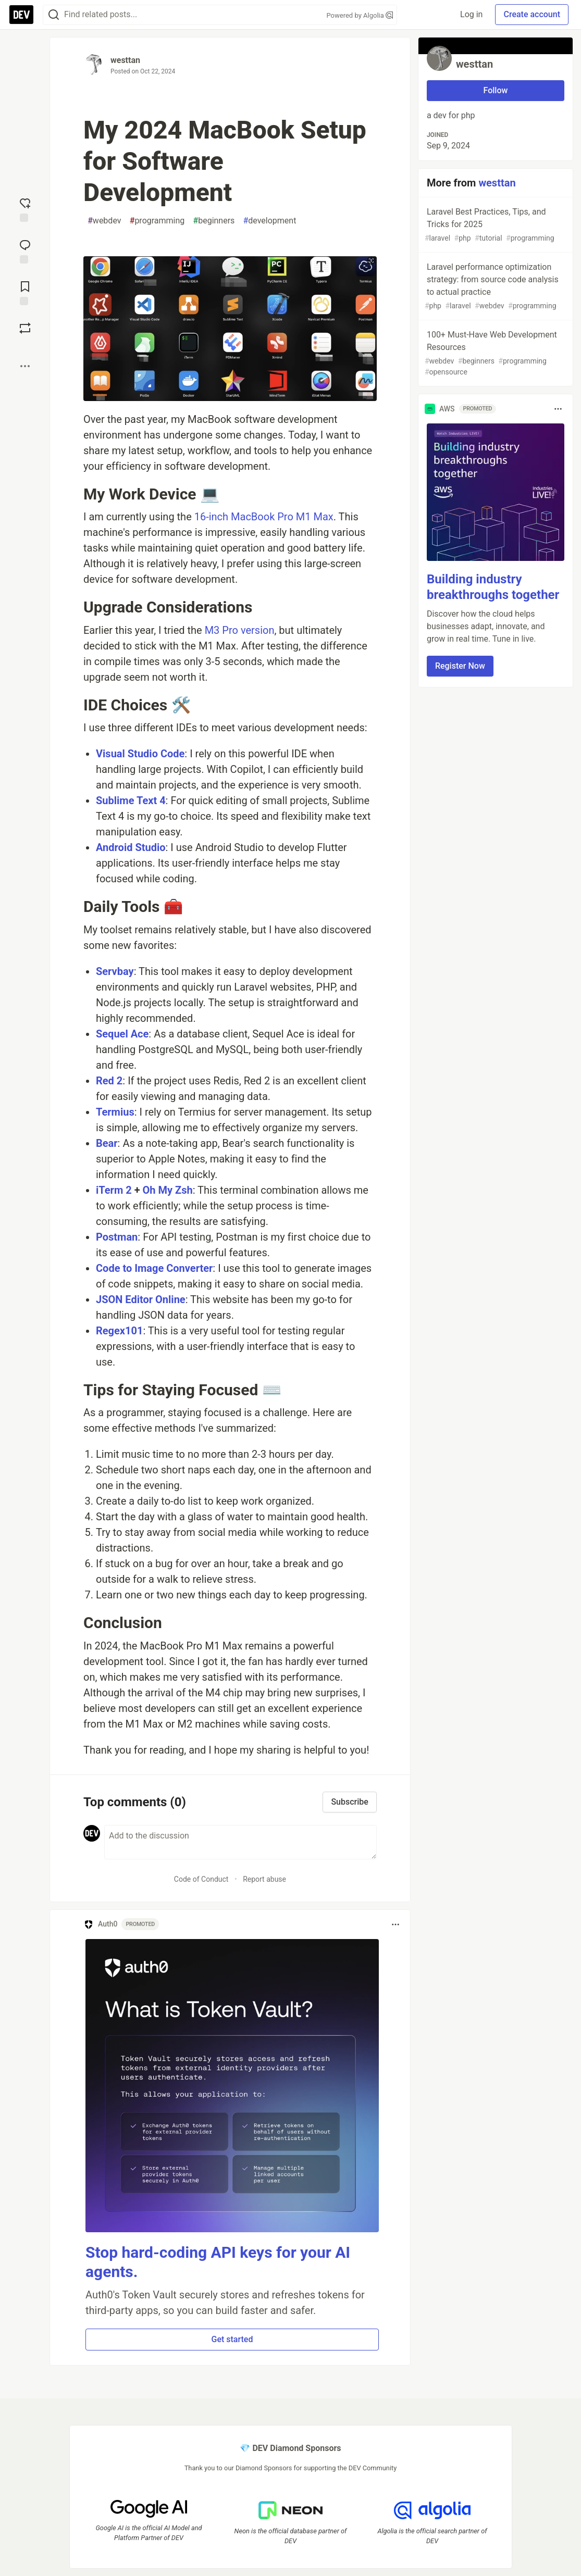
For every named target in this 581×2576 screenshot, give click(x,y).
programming (157, 221)
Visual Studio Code (140, 753)
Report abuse (264, 1879)
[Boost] (25, 328)
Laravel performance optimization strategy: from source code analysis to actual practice (494, 286)
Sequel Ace (122, 1034)
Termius (115, 1112)
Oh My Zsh (168, 1190)
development (269, 221)
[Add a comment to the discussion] (240, 1842)
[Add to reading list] (25, 292)
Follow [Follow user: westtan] (496, 90)
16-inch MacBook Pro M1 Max (263, 516)
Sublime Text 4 (131, 800)
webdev (104, 221)
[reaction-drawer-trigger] (25, 209)
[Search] (53, 14)
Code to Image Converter (154, 1268)
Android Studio (131, 847)
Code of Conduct (201, 1879)
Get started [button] (232, 2339)
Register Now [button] (460, 666)
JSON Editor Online (141, 1299)
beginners (213, 221)
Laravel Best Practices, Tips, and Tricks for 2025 (494, 225)
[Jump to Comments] (25, 250)
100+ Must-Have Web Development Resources (494, 354)
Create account (531, 14)
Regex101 (119, 1330)
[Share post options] (25, 366)
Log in (471, 14)
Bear (107, 1143)
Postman (117, 1237)
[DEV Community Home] (21, 14)
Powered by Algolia (359, 15)
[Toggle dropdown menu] (395, 1924)
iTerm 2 (114, 1190)
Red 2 (109, 1080)
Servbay (115, 971)
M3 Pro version (240, 630)
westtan (125, 60)
